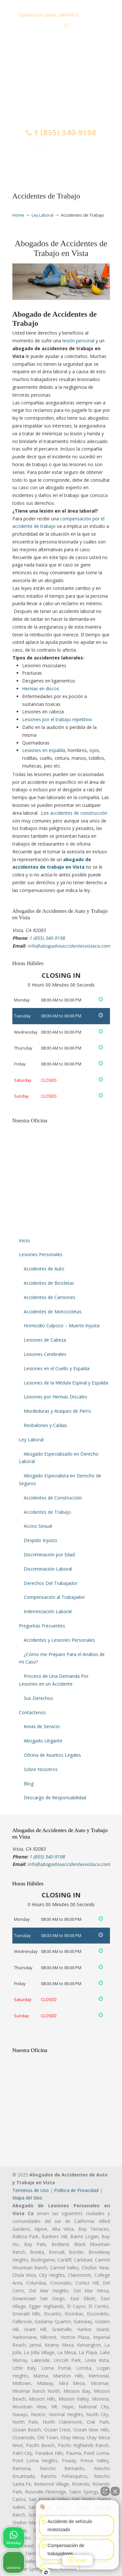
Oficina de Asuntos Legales (52, 1755)
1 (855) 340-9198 (61, 132)
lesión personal (78, 341)
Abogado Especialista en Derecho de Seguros (60, 1479)
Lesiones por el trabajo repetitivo (57, 719)
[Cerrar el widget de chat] (115, 2491)
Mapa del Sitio (27, 2198)
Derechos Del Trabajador (50, 1583)
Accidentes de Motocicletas (53, 1311)
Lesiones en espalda (43, 750)
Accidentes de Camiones (49, 1297)
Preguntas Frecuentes (42, 1626)
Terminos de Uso (30, 2190)
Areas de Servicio (42, 1726)
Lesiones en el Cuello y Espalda (56, 1368)
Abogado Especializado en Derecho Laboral (59, 1458)
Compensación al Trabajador (54, 1597)
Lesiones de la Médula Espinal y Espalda (66, 1383)
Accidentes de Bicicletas (49, 1283)
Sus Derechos (38, 1698)
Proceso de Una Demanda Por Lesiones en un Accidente (53, 1680)
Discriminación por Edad (49, 1554)
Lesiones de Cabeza (45, 1340)
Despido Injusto (40, 1540)
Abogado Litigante (43, 1741)
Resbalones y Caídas (45, 1425)
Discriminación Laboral (48, 1569)
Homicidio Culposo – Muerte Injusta (62, 1325)
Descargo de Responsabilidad (55, 1797)
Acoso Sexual (38, 1526)
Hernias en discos (40, 688)
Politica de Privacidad (76, 2190)
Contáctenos (32, 1712)
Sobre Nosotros (41, 1769)
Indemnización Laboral (48, 1611)
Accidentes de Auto (44, 1269)
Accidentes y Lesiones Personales (59, 1640)
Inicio (24, 1240)
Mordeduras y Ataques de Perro (57, 1411)
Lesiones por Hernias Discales (55, 1397)
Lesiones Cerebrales (45, 1354)
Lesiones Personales (40, 1254)
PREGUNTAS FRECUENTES (61, 5)
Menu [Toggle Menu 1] (26, 165)
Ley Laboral (42, 215)
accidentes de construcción (78, 813)
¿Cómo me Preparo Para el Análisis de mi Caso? (62, 1658)
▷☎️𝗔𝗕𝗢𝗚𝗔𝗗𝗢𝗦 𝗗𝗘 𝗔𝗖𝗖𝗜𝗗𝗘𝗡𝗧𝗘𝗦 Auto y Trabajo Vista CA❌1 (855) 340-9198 (61, 79)
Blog (29, 1783)
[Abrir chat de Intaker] (46, 2572)
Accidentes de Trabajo (47, 1512)
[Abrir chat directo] (105, 2491)
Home (18, 215)
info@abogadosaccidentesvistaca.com (61, 35)
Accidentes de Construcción (53, 1498)
